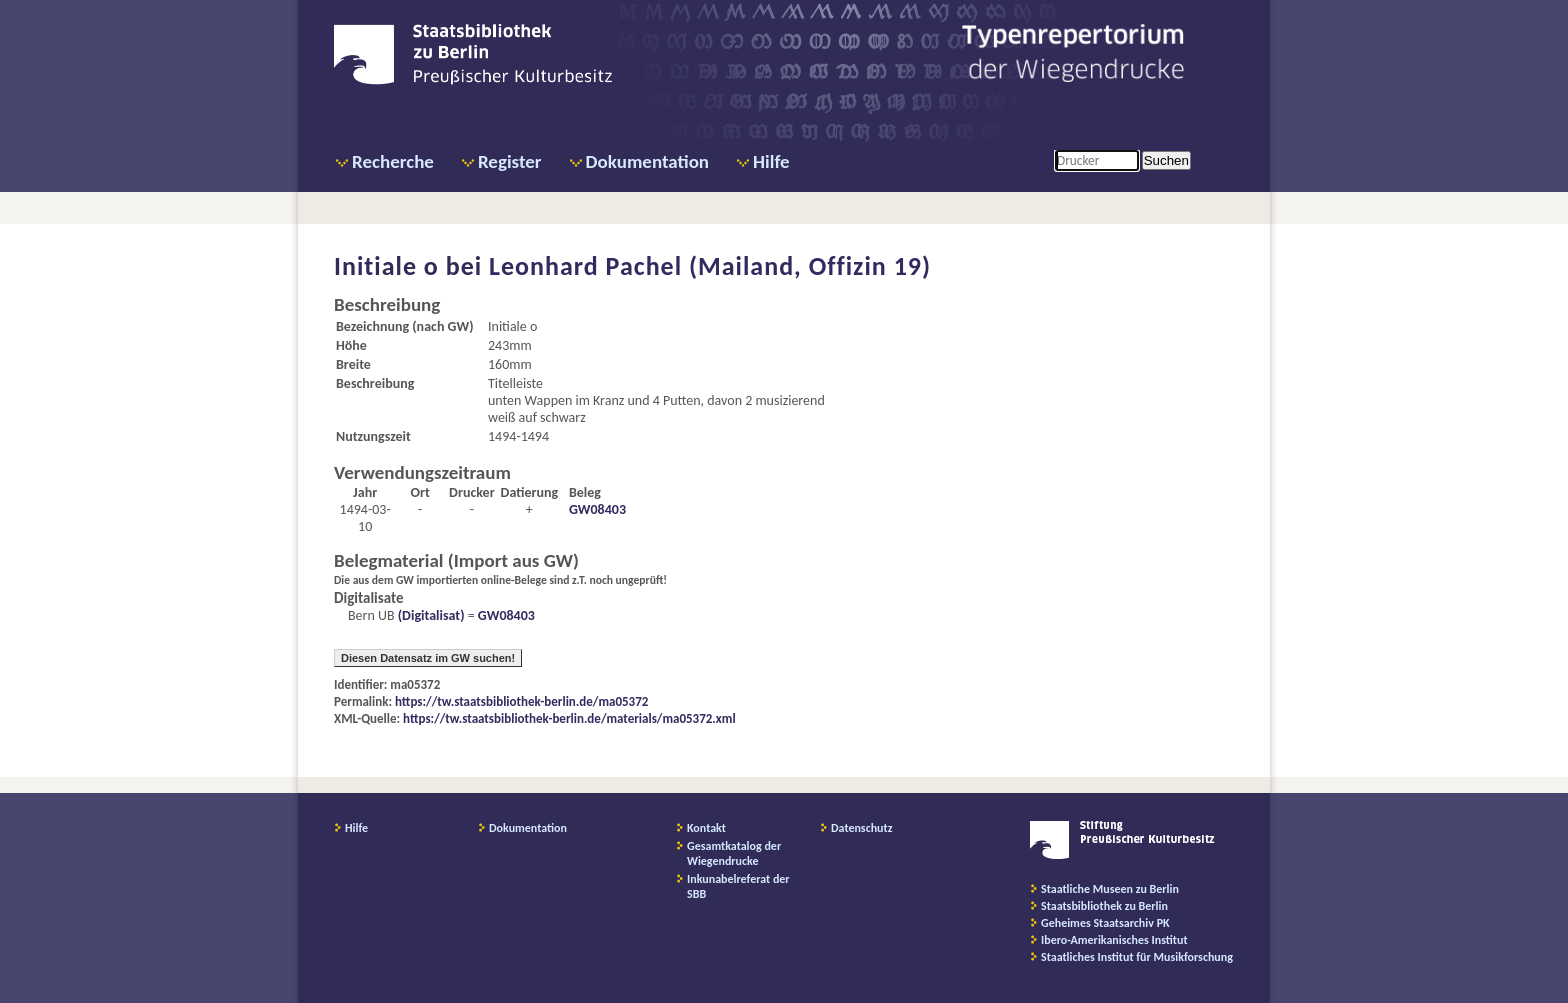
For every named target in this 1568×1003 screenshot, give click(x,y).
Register (510, 161)
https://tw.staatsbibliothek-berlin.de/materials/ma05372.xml (569, 718)
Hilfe (771, 161)
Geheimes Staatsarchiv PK (1105, 923)
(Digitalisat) (430, 615)
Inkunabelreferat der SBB (738, 886)
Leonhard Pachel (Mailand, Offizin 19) (710, 266)
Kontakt (706, 828)
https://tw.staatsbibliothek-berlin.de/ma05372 (521, 701)
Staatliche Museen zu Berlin (1110, 889)
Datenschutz (862, 828)
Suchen (1166, 160)
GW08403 (597, 509)
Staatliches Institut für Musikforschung (1137, 957)
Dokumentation (647, 161)
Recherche (393, 161)
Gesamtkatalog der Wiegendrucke (734, 853)
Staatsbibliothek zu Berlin (1104, 906)
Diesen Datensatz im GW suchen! (428, 658)
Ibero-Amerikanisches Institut (1114, 940)
